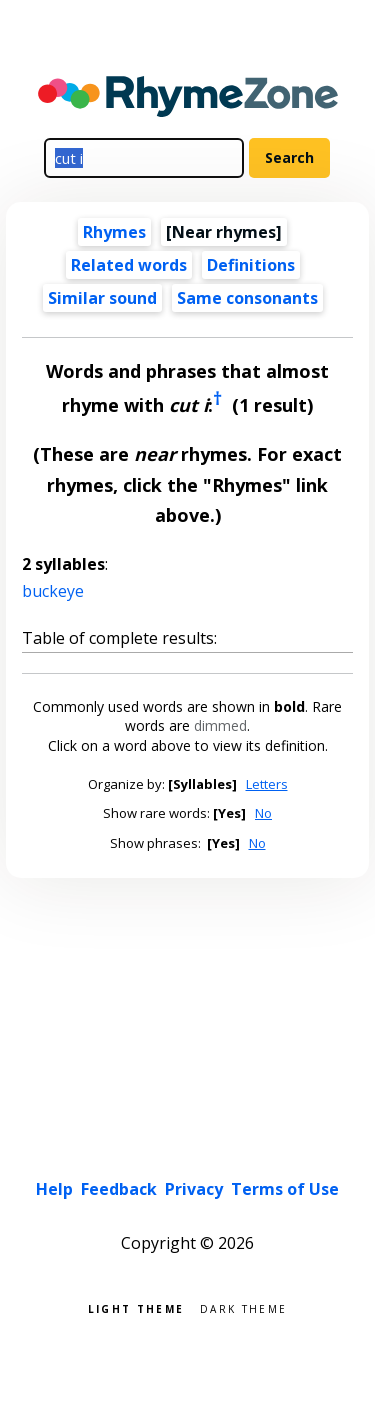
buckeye (53, 591)
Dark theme (243, 1307)
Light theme (136, 1307)
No (263, 813)
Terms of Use (285, 1189)
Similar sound (102, 298)
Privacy (194, 1189)
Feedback (119, 1189)
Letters (267, 784)
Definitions (251, 265)
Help (54, 1189)
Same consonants (247, 298)
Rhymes (114, 232)
